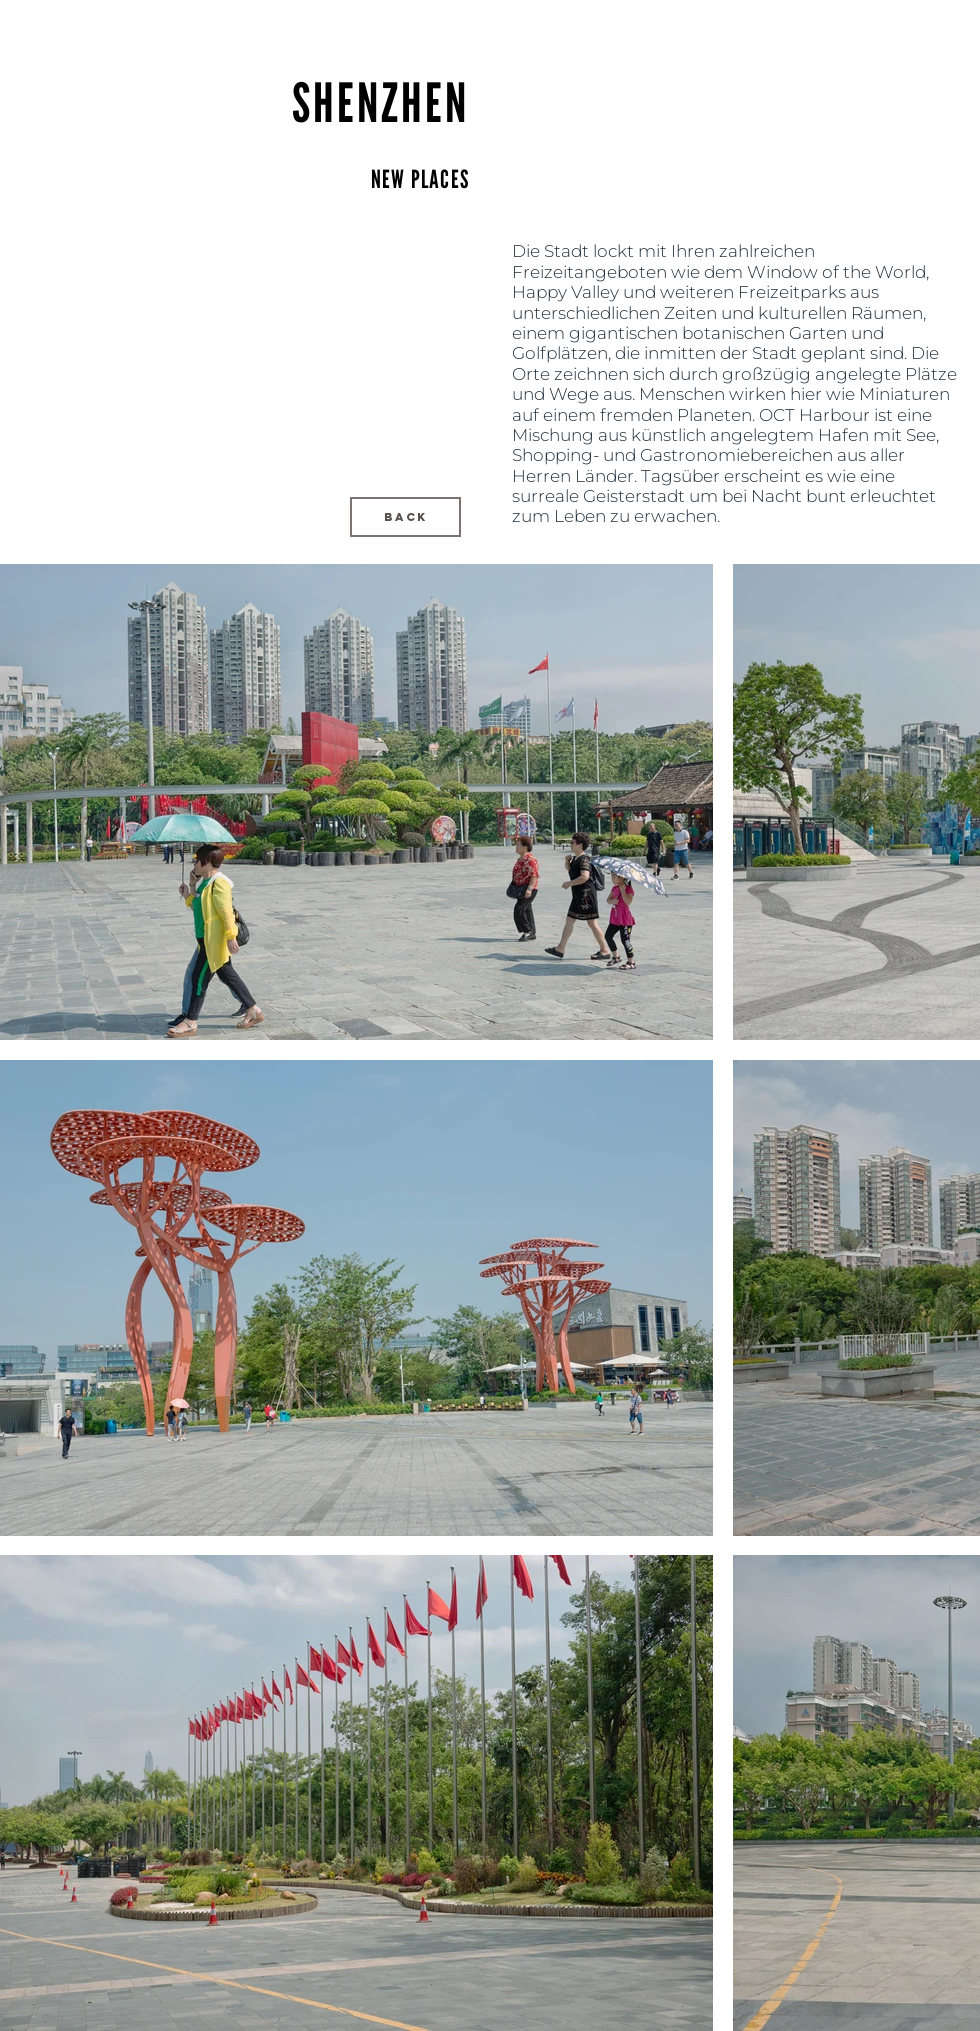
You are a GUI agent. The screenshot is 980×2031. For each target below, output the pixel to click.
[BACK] (405, 517)
